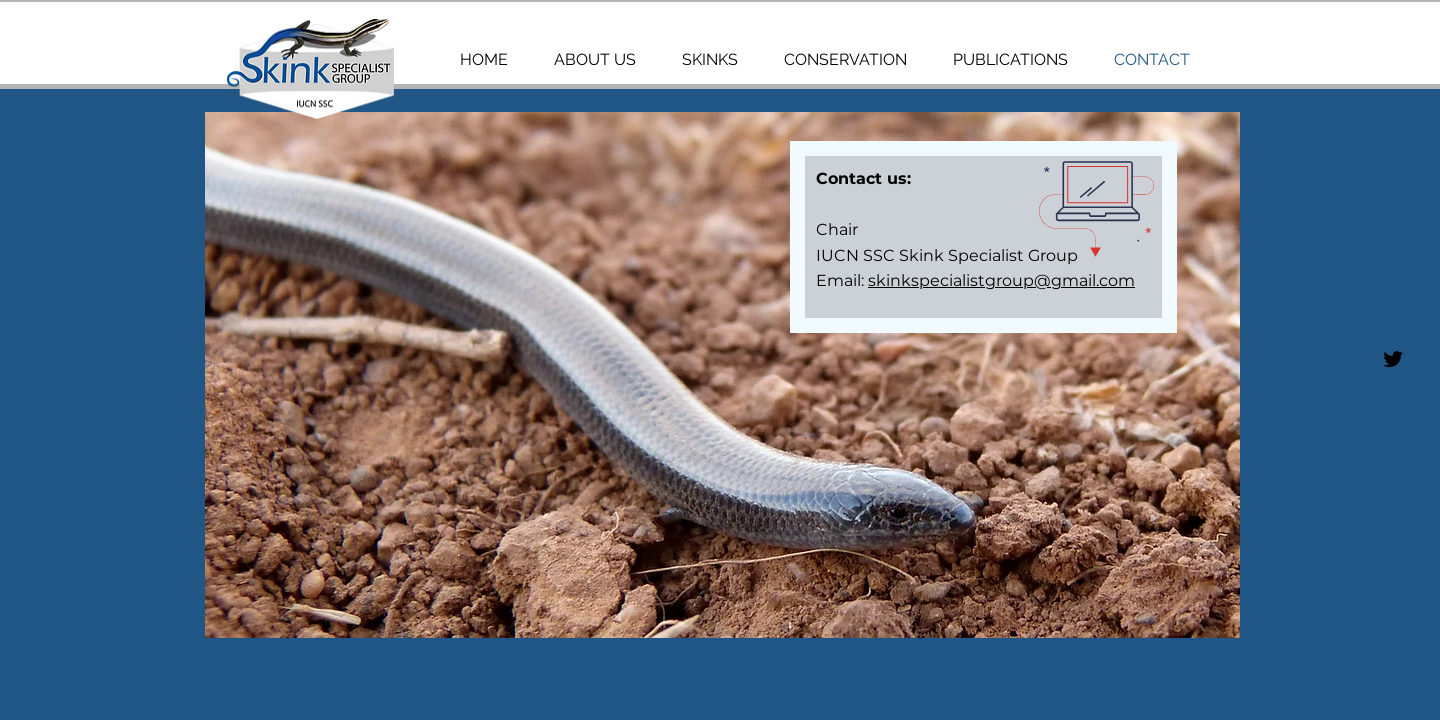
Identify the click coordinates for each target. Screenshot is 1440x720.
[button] (722, 375)
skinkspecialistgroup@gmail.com (1001, 280)
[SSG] (1393, 359)
